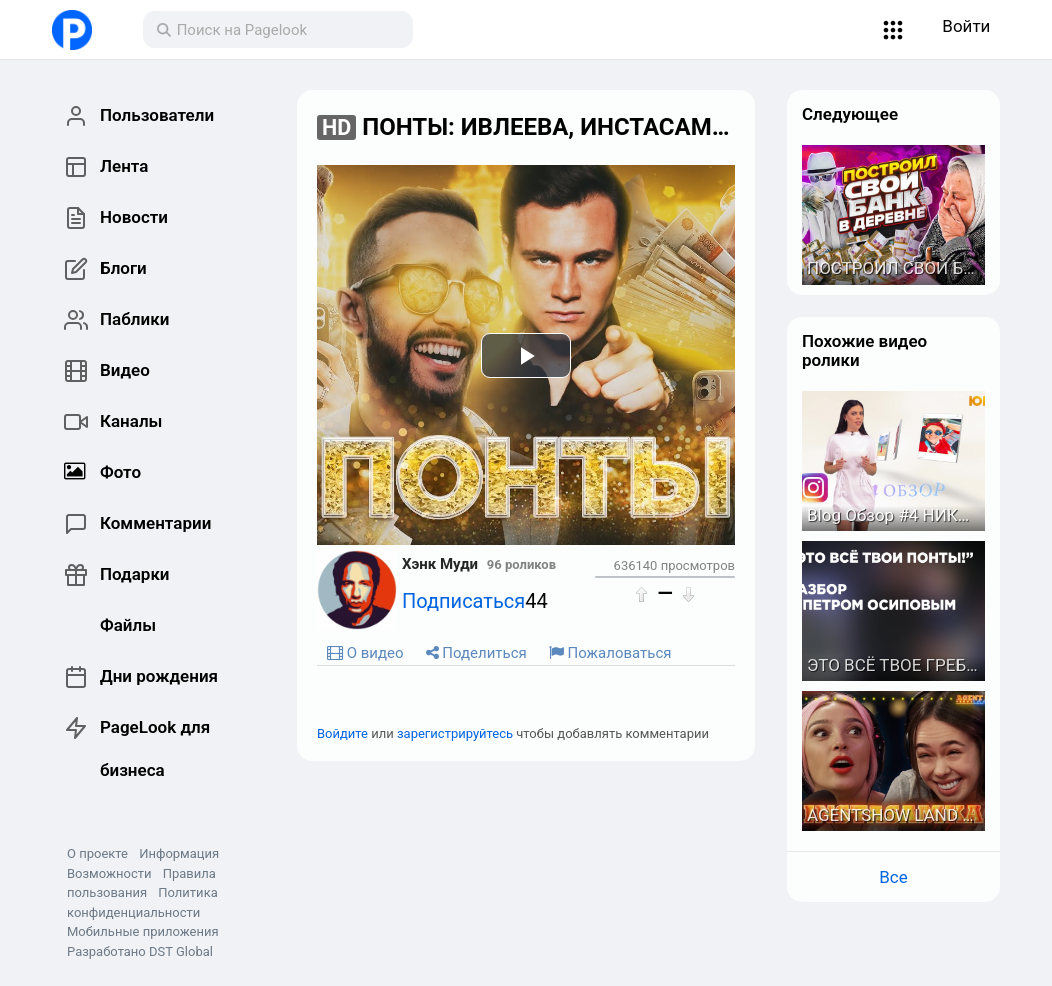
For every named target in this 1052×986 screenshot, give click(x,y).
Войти (966, 26)
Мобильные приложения (143, 931)
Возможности (109, 873)
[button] (893, 30)
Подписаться (463, 601)
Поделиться (476, 653)
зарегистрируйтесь (455, 733)
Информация (179, 853)
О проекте (97, 853)
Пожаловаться (610, 653)
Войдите (342, 733)
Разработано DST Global (140, 951)
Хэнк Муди (440, 564)
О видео (365, 653)
